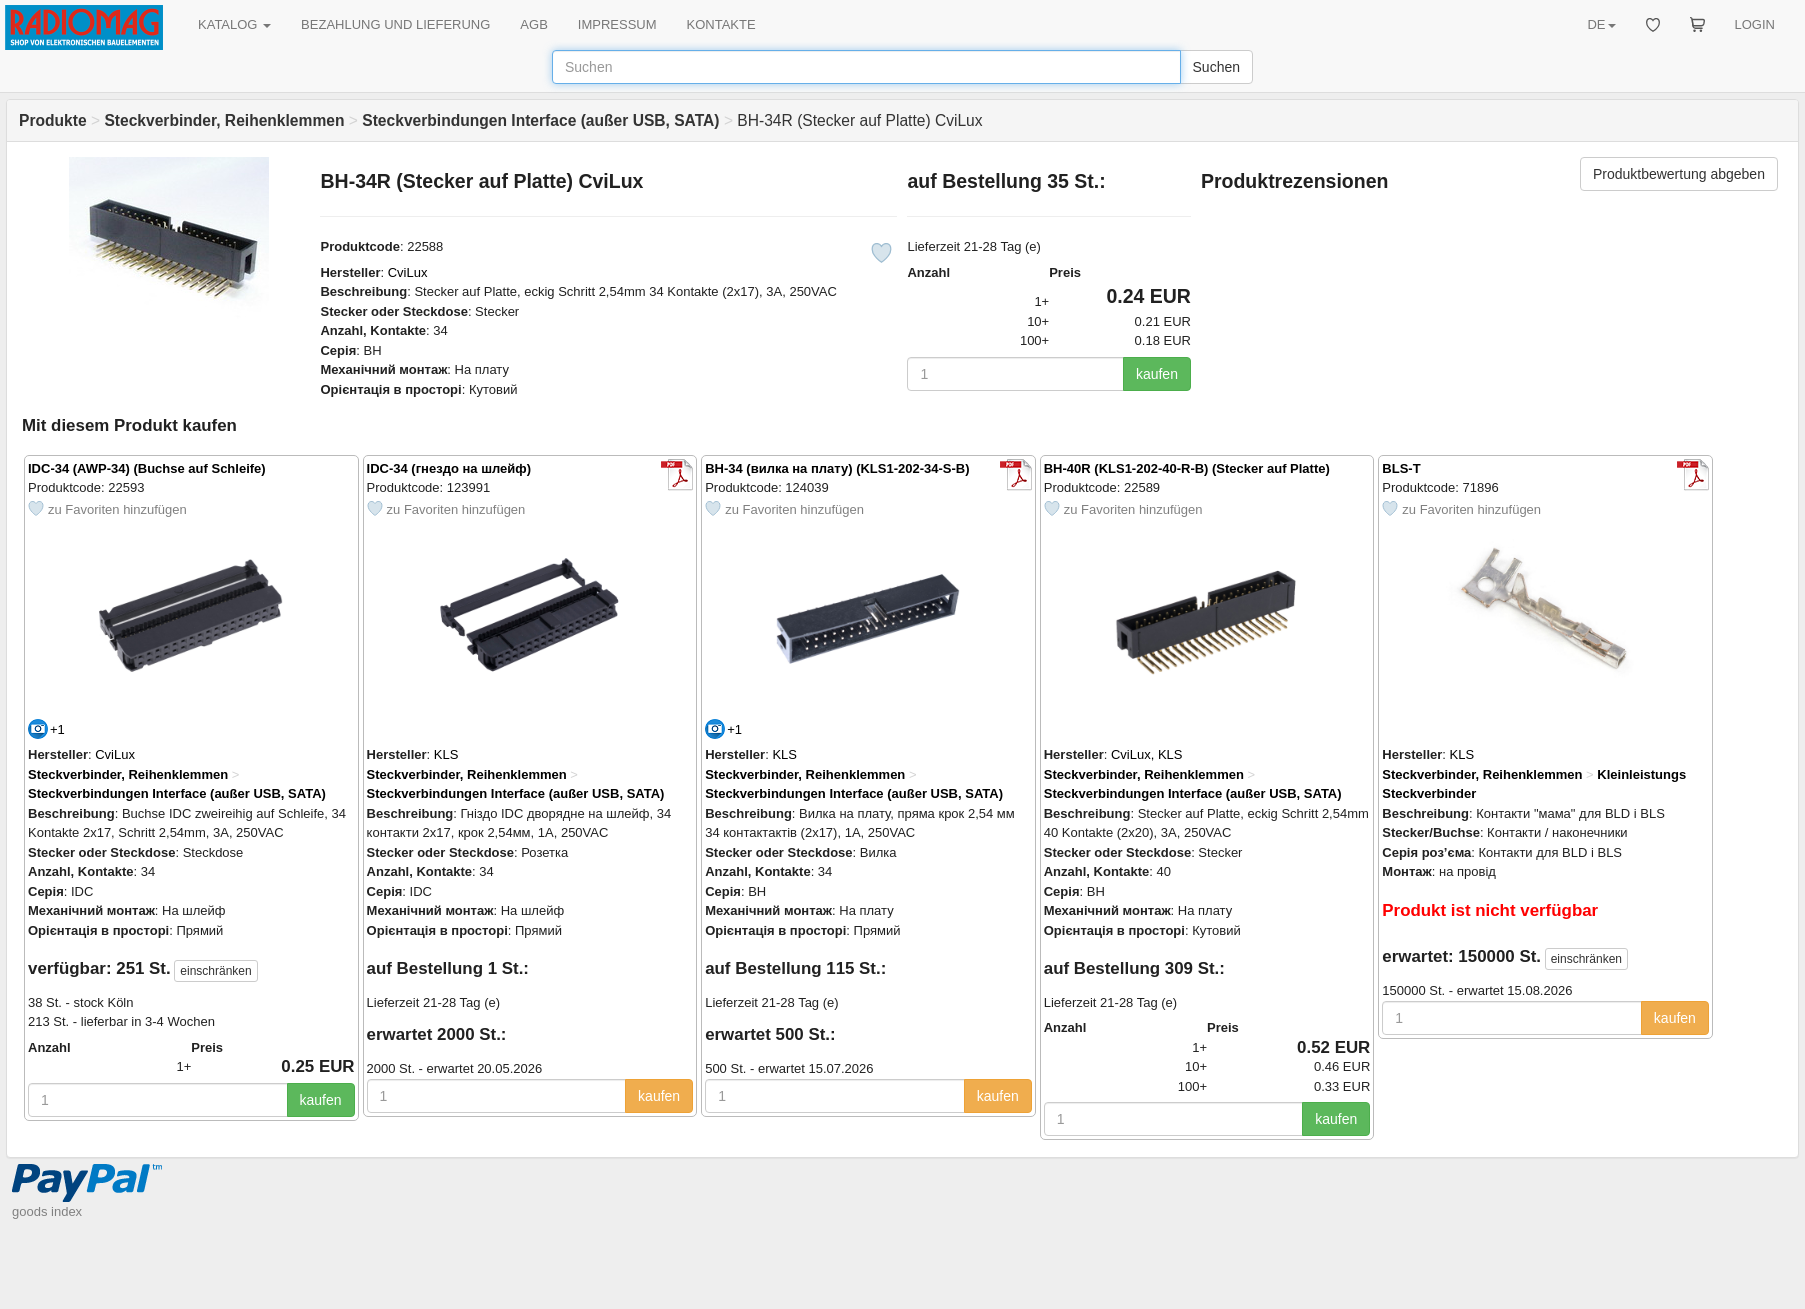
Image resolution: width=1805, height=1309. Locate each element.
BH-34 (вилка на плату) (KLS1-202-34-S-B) (837, 468)
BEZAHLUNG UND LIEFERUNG (395, 24)
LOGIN (1755, 24)
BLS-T (1401, 468)
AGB (533, 24)
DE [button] (1601, 24)
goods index (47, 1211)
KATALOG (234, 24)
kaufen (1157, 374)
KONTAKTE (721, 24)
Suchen (1216, 67)
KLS (446, 754)
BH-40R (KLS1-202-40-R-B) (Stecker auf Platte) (1187, 468)
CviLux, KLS (1147, 754)
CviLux (408, 272)
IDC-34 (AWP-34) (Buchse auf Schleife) (147, 468)
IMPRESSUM (617, 24)
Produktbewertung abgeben (1679, 174)
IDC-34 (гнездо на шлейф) (449, 468)
